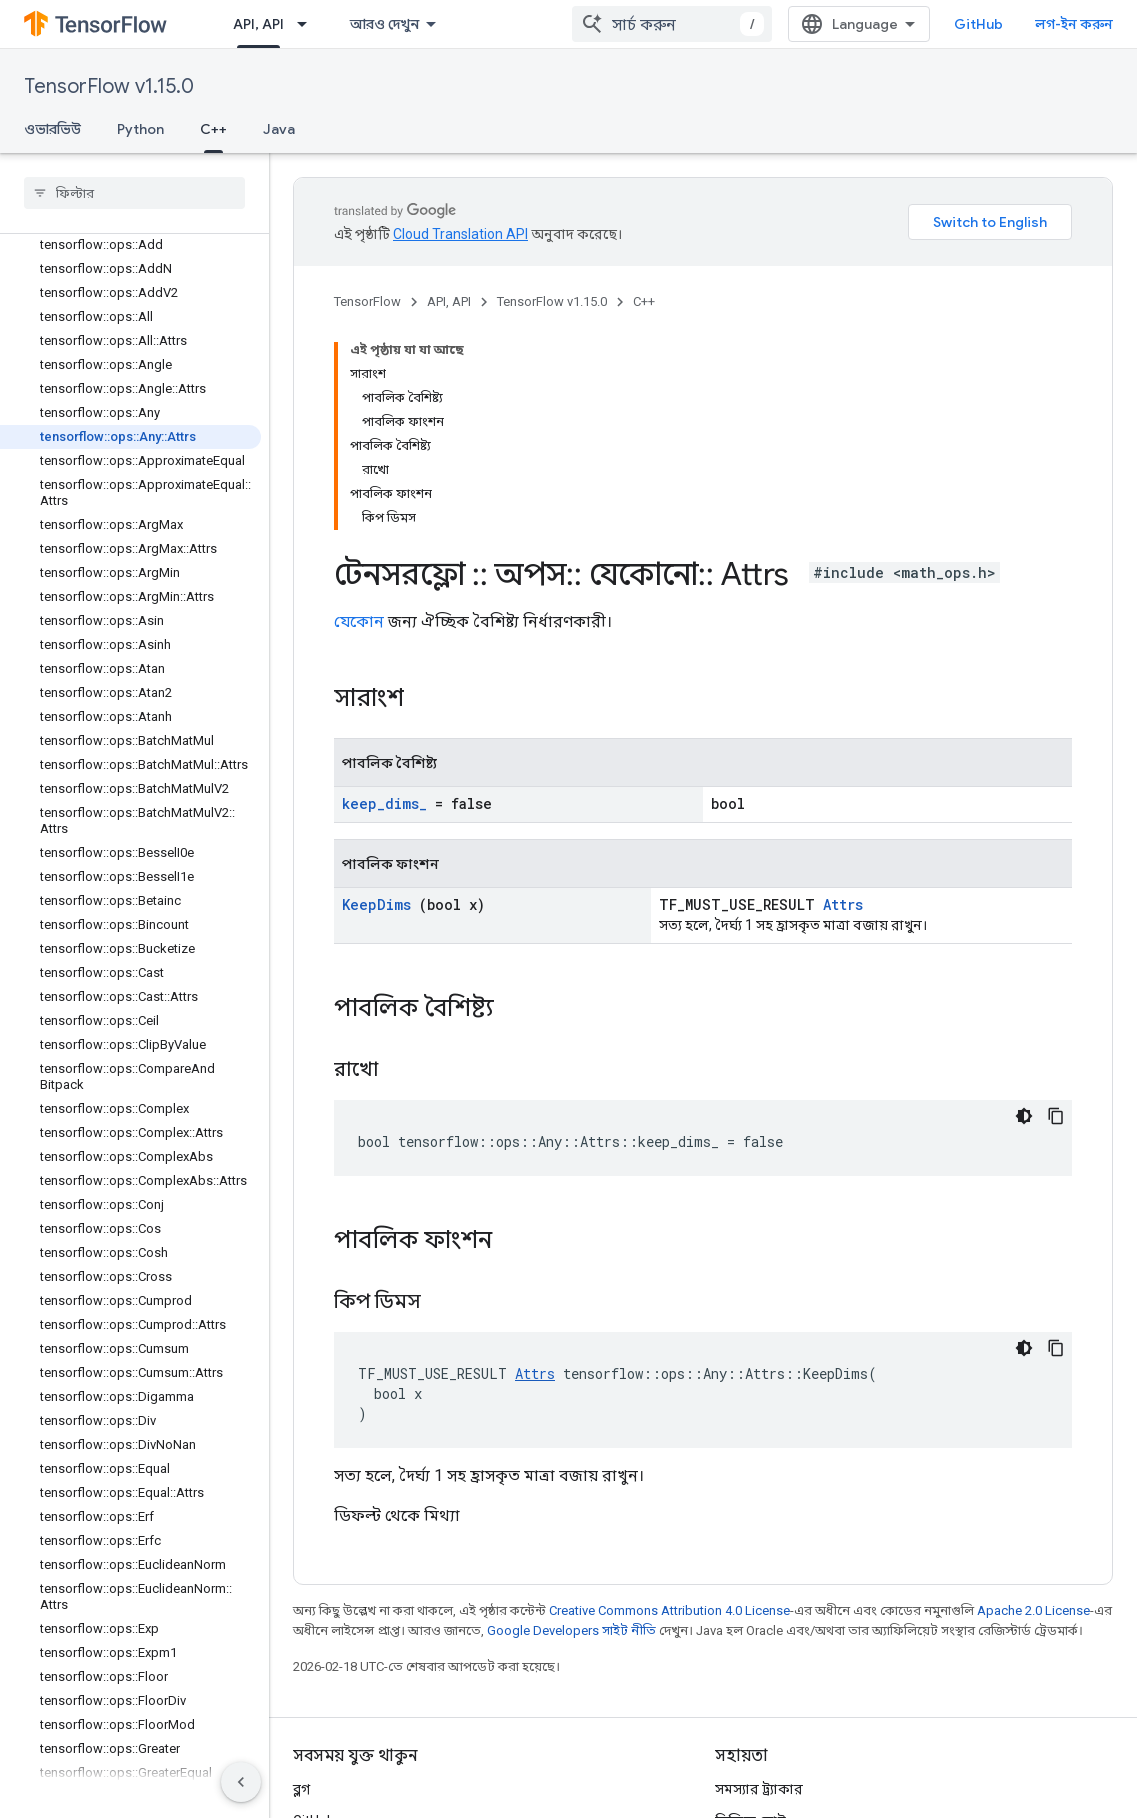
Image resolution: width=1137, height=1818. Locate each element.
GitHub (978, 24)
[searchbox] (134, 193)
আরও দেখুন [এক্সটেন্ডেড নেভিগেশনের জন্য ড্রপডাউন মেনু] (384, 24)
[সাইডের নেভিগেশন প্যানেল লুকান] (241, 1782)
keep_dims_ (384, 803)
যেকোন (359, 621)
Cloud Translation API (460, 234)
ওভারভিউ (52, 129)
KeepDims (376, 904)
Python (140, 129)
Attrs (843, 904)
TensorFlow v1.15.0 (109, 86)
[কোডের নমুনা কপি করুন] (1056, 1116)
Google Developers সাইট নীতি (571, 1630)
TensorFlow (367, 301)
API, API (449, 301)
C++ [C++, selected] (213, 129)
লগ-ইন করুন (1074, 24)
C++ (644, 301)
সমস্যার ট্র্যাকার (759, 1789)
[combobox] (672, 24)
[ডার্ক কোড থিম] (1024, 1116)
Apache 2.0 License (1033, 1610)
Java (279, 129)
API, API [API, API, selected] (258, 24)
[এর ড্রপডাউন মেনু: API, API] (308, 24)
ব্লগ (301, 1789)
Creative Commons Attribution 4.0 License (669, 1610)
